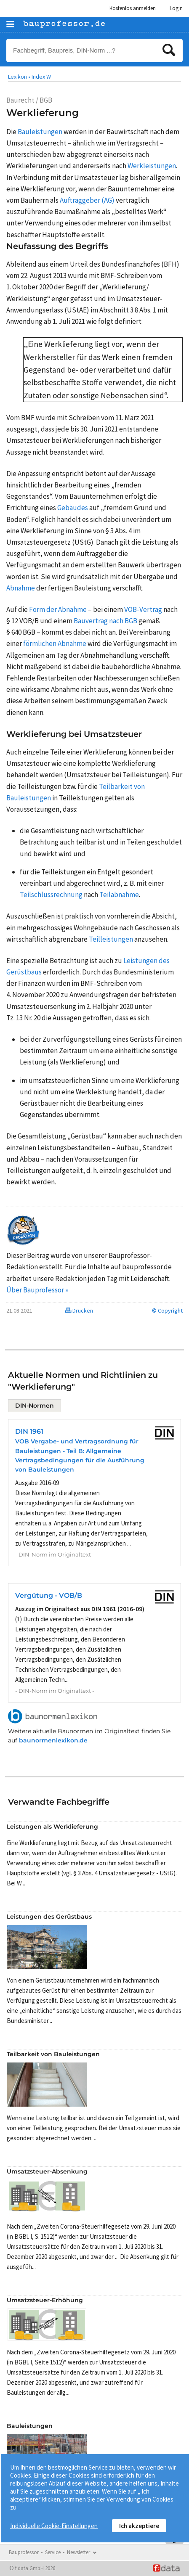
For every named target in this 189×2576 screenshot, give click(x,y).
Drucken (79, 1310)
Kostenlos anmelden (132, 8)
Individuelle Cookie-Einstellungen (54, 2526)
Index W (41, 76)
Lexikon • (19, 76)
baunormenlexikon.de (53, 1740)
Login (176, 8)
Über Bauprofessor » (37, 1290)
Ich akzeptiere (139, 2526)
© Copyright (167, 1310)
